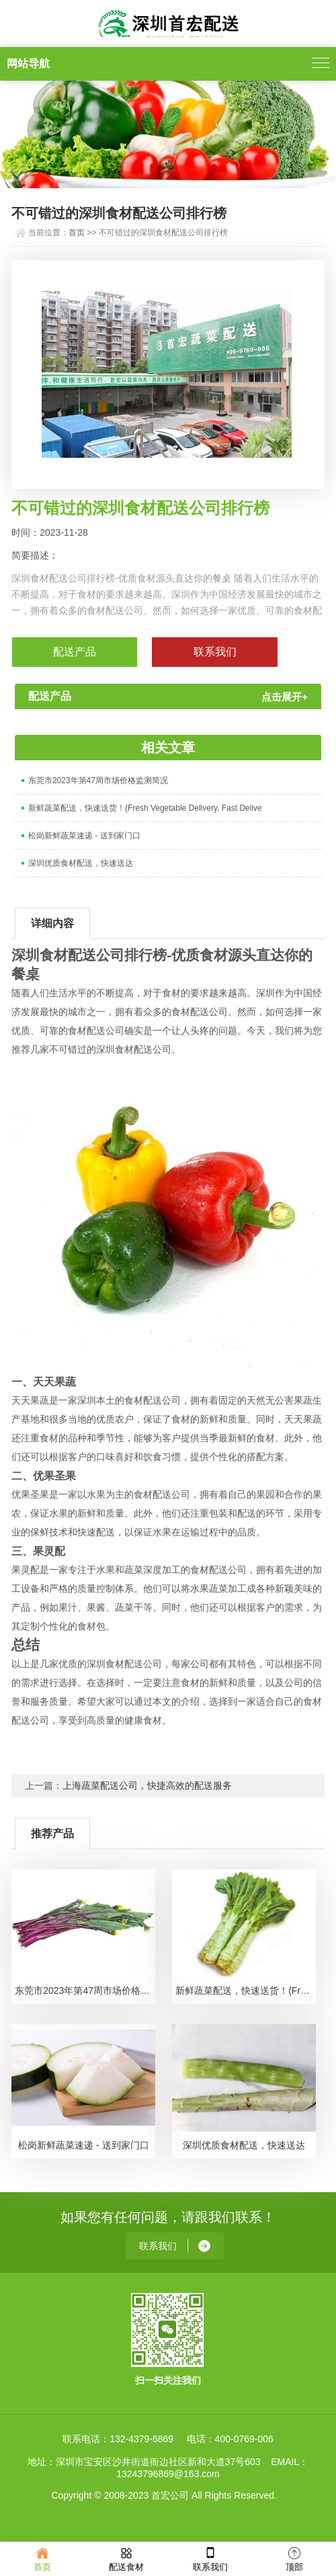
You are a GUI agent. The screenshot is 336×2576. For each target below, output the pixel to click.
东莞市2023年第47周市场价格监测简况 (98, 780)
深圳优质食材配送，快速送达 (80, 863)
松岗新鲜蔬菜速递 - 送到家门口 (84, 835)
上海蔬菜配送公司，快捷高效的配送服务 (147, 1785)
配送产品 (74, 651)
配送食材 (126, 2558)
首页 (77, 232)
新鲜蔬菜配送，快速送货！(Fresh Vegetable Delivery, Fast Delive (145, 808)
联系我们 (210, 2558)
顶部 (294, 2558)
